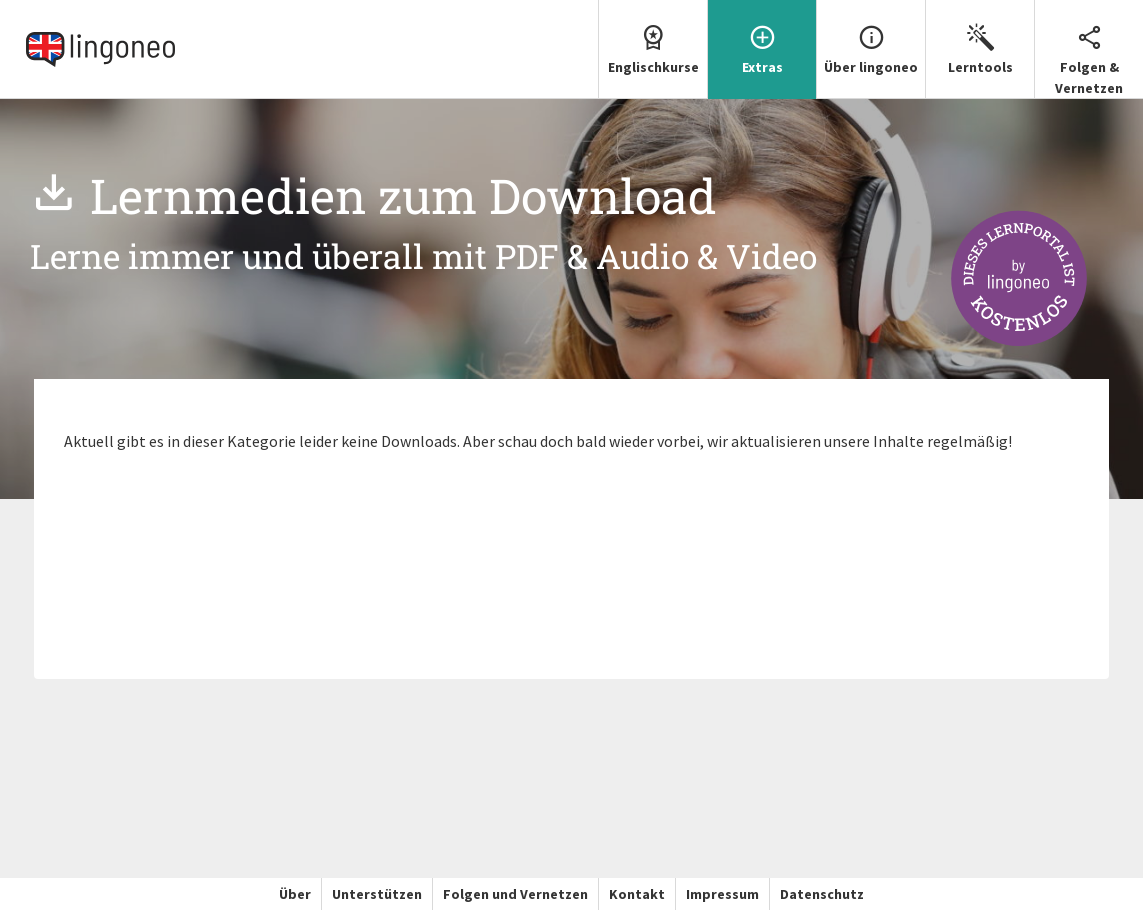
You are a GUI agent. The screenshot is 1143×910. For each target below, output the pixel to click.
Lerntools (980, 38)
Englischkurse (653, 38)
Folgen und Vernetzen (515, 894)
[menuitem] (652, 49)
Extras (762, 38)
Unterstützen (377, 894)
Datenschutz (822, 894)
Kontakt (637, 894)
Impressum (722, 894)
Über (295, 894)
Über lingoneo (871, 38)
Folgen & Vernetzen (1089, 48)
